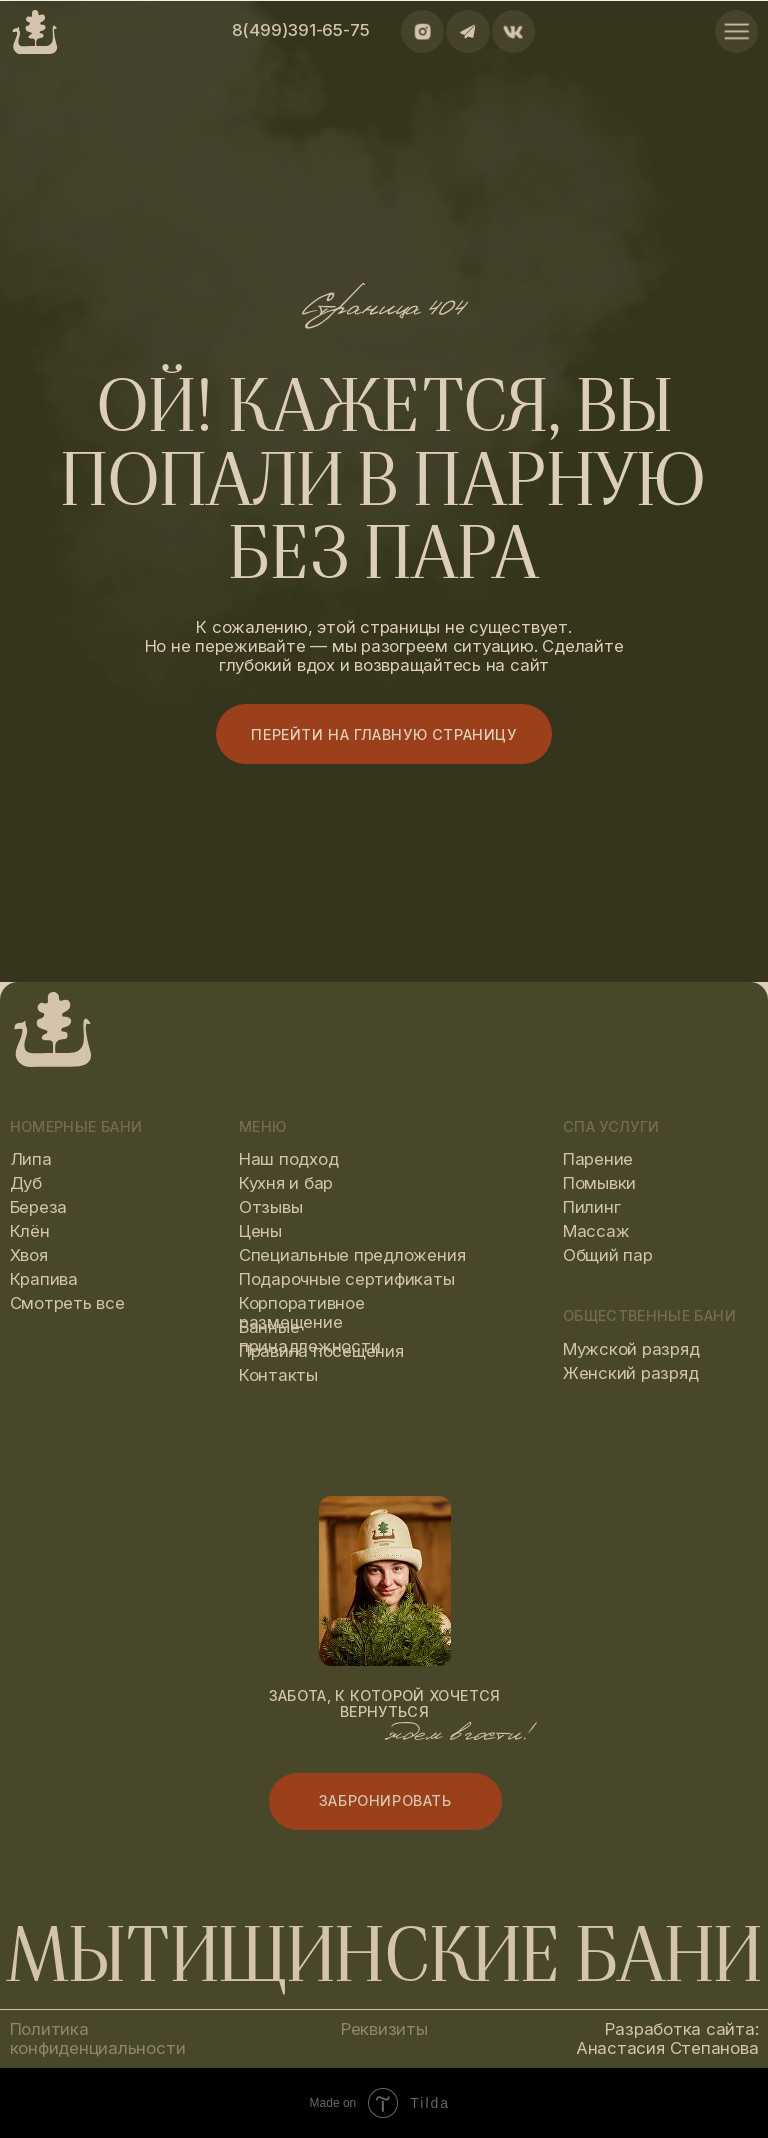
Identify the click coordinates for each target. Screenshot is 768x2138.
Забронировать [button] (385, 1800)
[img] (736, 31)
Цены (260, 1231)
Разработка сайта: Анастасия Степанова (667, 2038)
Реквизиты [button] (384, 2029)
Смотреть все (67, 1303)
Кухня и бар (286, 1183)
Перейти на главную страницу (383, 734)
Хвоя (29, 1255)
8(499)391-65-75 (301, 30)
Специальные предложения (352, 1255)
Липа (31, 1159)
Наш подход (289, 1159)
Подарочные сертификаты (347, 1279)
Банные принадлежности (310, 1336)
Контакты (278, 1375)
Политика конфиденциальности (98, 2038)
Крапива (44, 1279)
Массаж (596, 1231)
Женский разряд (631, 1373)
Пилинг (592, 1207)
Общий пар (608, 1255)
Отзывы (271, 1207)
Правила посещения (321, 1351)
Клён (30, 1231)
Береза (39, 1207)
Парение (598, 1159)
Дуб (26, 1183)
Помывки (599, 1183)
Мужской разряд (631, 1349)
